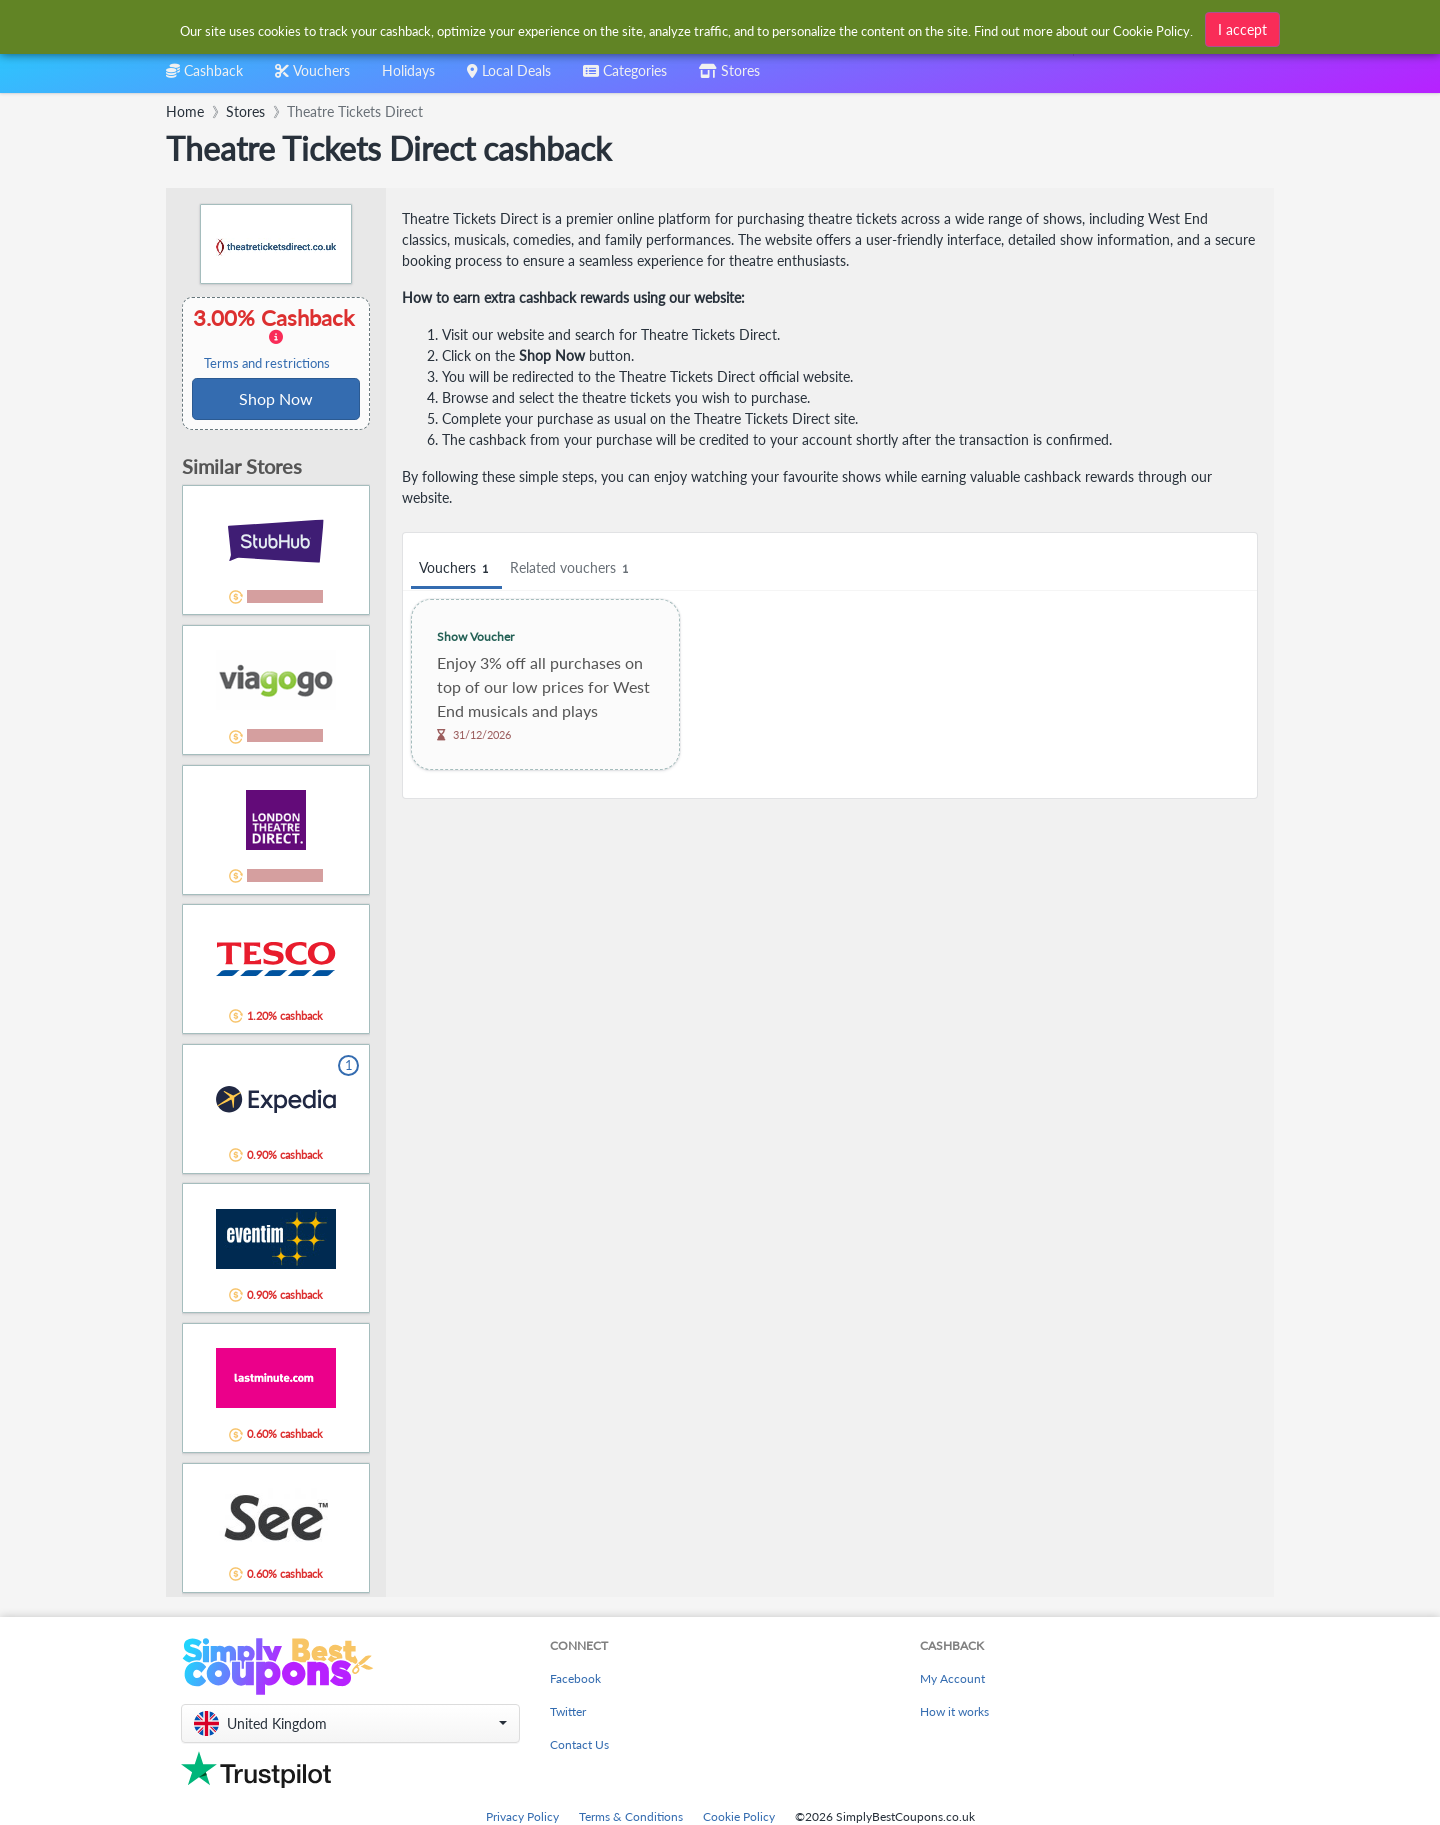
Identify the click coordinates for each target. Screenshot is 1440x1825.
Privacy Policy (522, 1816)
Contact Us (579, 1744)
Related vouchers (572, 568)
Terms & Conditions (631, 1816)
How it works (954, 1711)
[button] (350, 1723)
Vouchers (456, 568)
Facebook (575, 1678)
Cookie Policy (739, 1816)
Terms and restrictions (267, 363)
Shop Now (276, 398)
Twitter (568, 1711)
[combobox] (687, 28)
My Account (952, 1678)
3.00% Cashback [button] (276, 338)
